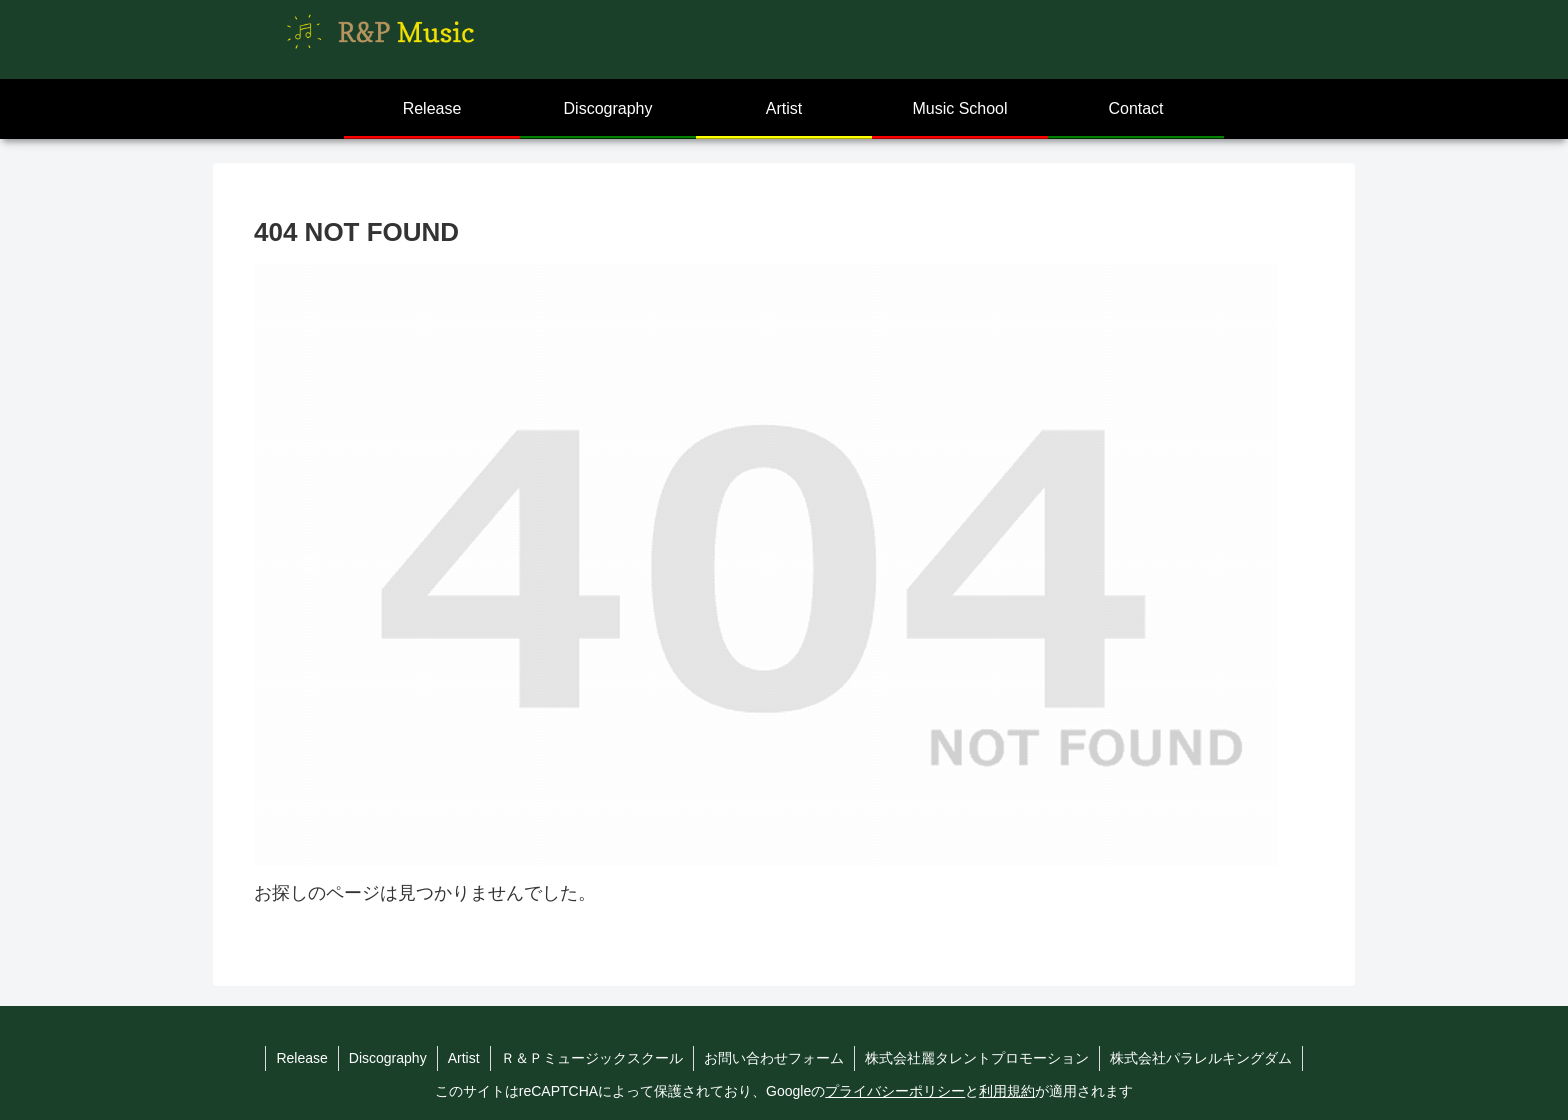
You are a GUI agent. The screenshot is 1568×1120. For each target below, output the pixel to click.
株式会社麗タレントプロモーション (977, 1058)
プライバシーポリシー (895, 1091)
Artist (464, 1058)
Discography (388, 1058)
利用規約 (1007, 1091)
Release (301, 1058)
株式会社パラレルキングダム (1201, 1058)
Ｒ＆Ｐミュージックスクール (592, 1058)
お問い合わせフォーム (774, 1058)
